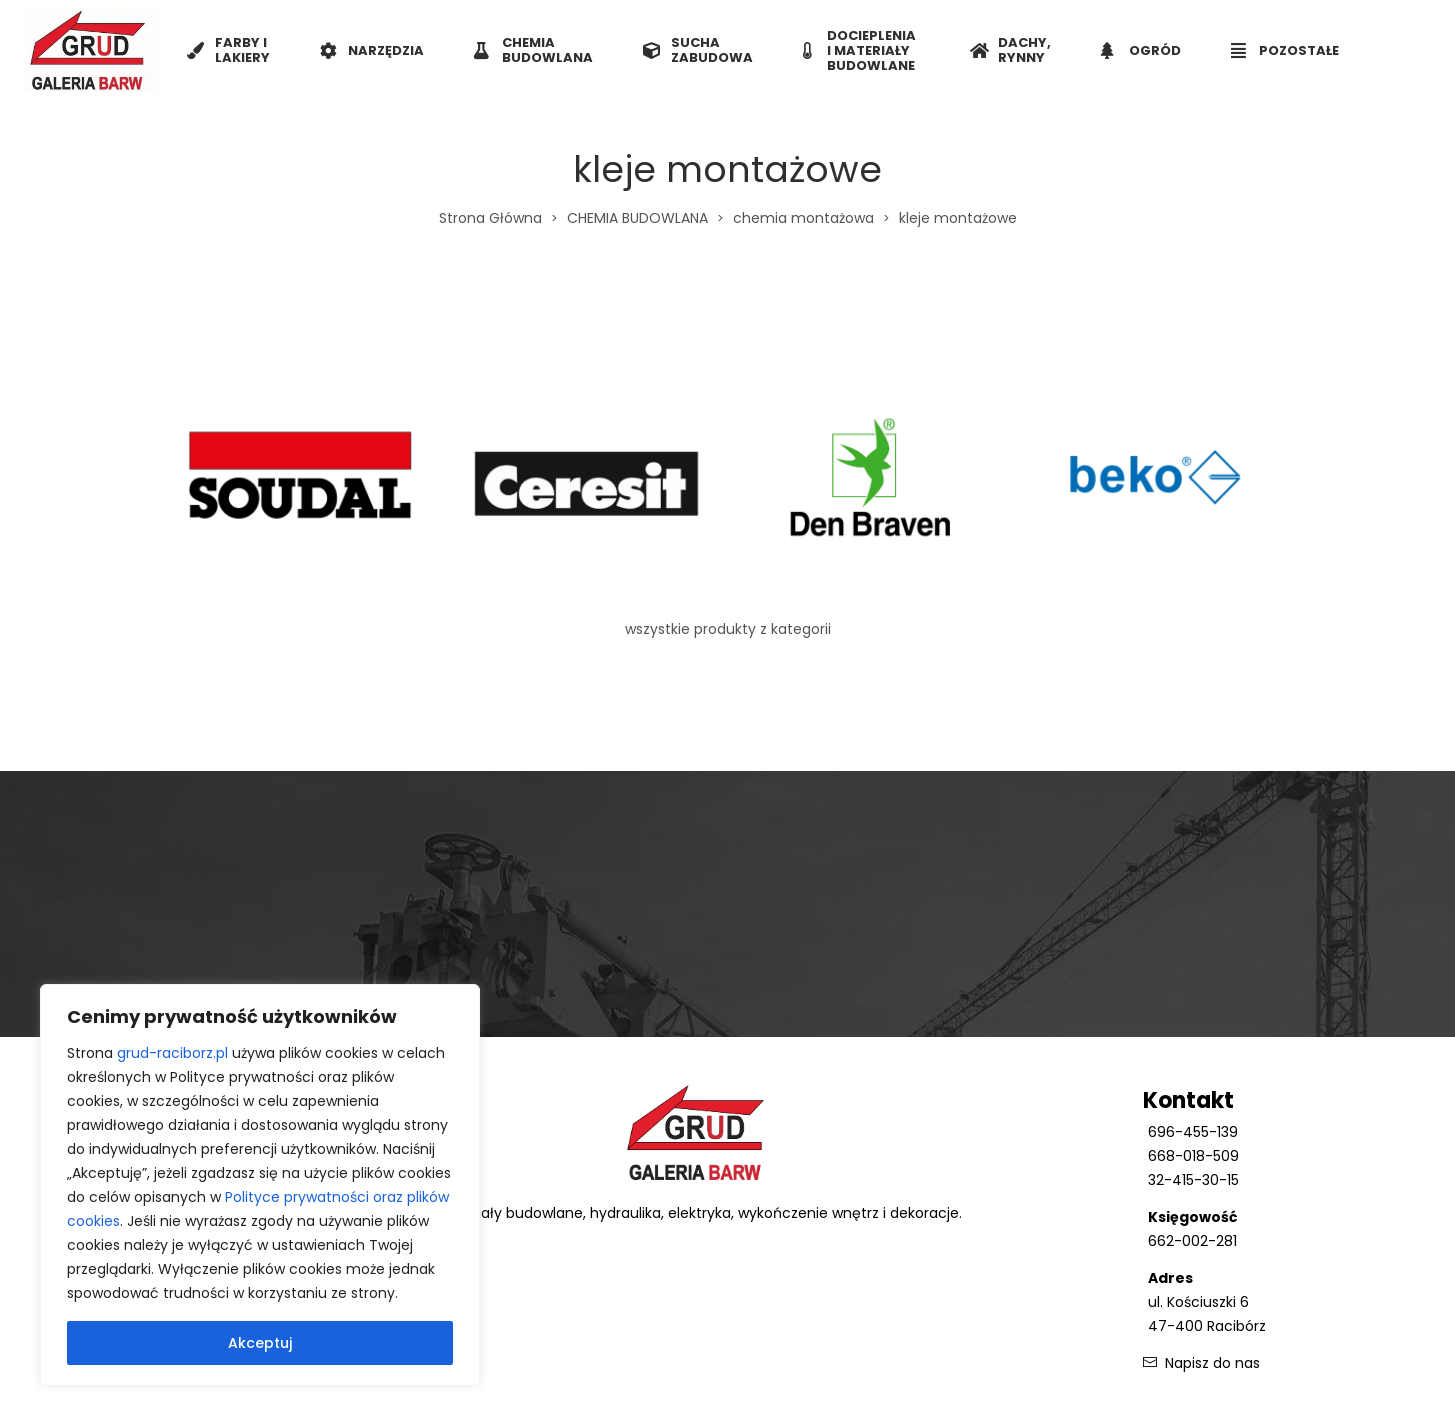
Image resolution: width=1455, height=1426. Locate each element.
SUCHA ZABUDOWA (698, 50)
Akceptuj (260, 1343)
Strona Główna (490, 218)
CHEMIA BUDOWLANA (533, 50)
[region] (260, 1185)
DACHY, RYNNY (1010, 50)
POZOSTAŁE (1285, 50)
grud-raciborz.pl (172, 1053)
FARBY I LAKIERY (228, 50)
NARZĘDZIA (372, 50)
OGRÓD (1141, 50)
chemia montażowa (803, 218)
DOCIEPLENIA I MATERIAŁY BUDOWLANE (859, 50)
